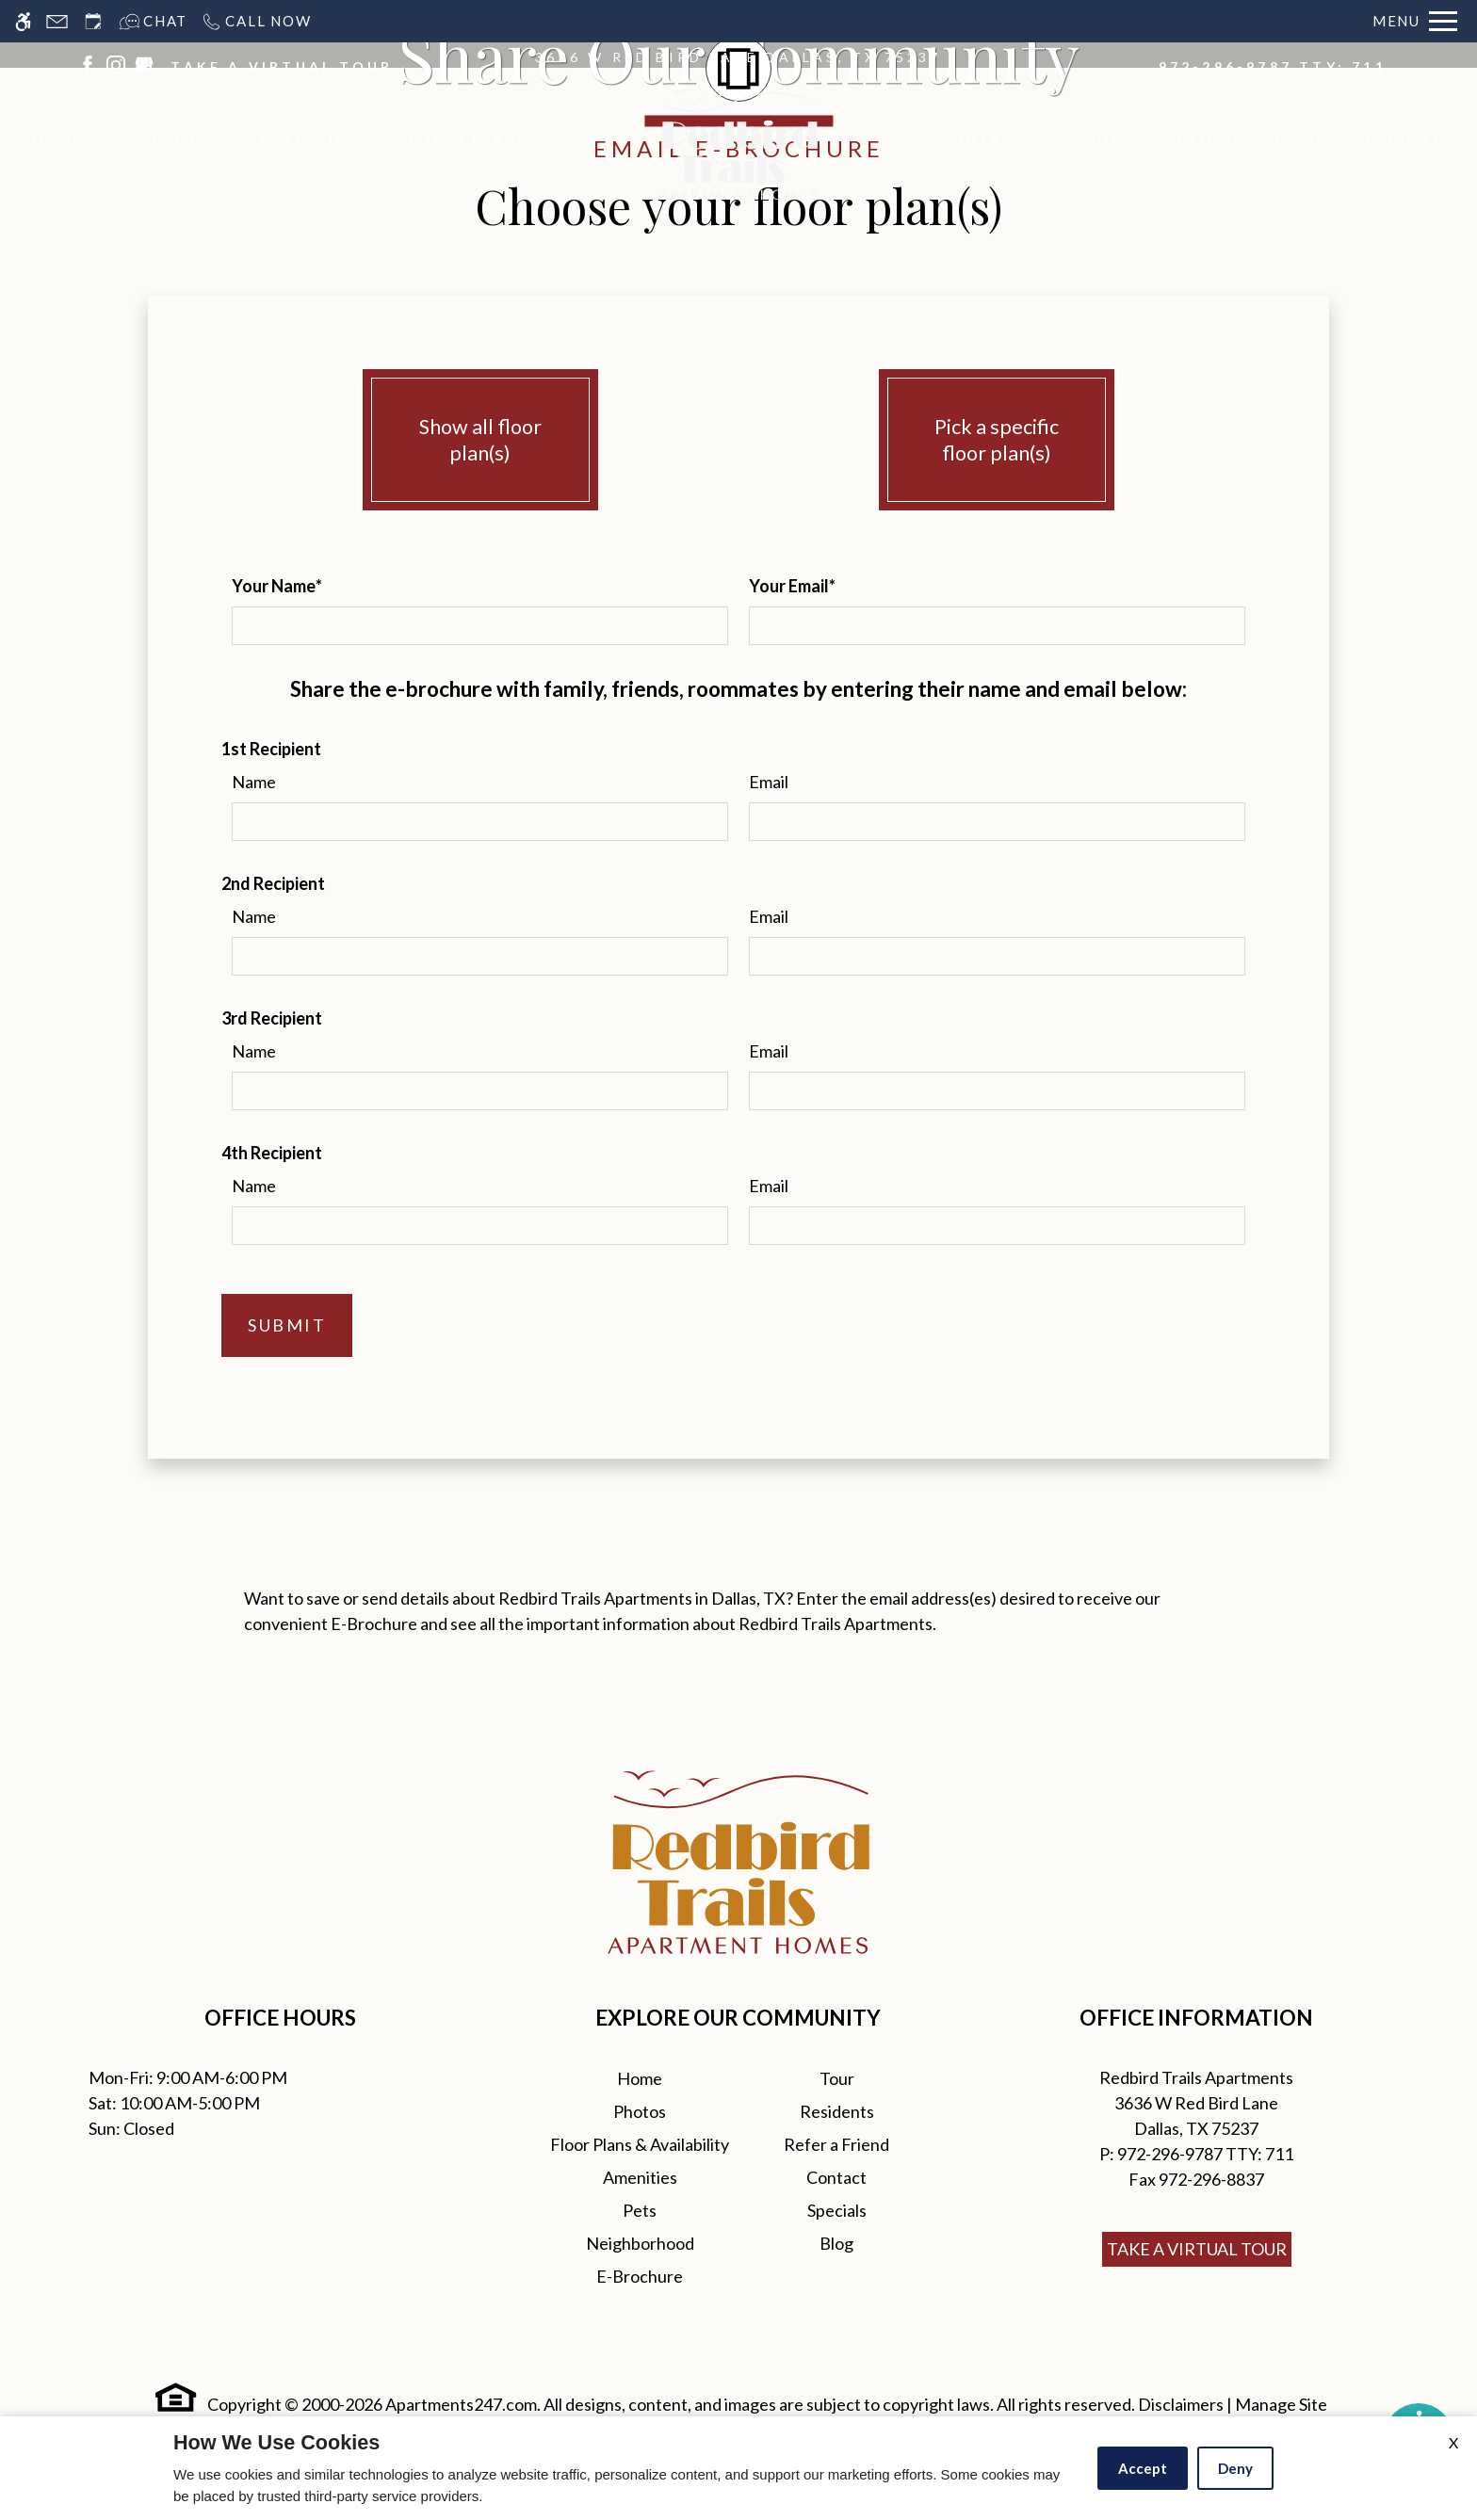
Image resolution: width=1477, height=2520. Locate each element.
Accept (1142, 2468)
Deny (1235, 2468)
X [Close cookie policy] (1453, 2442)
